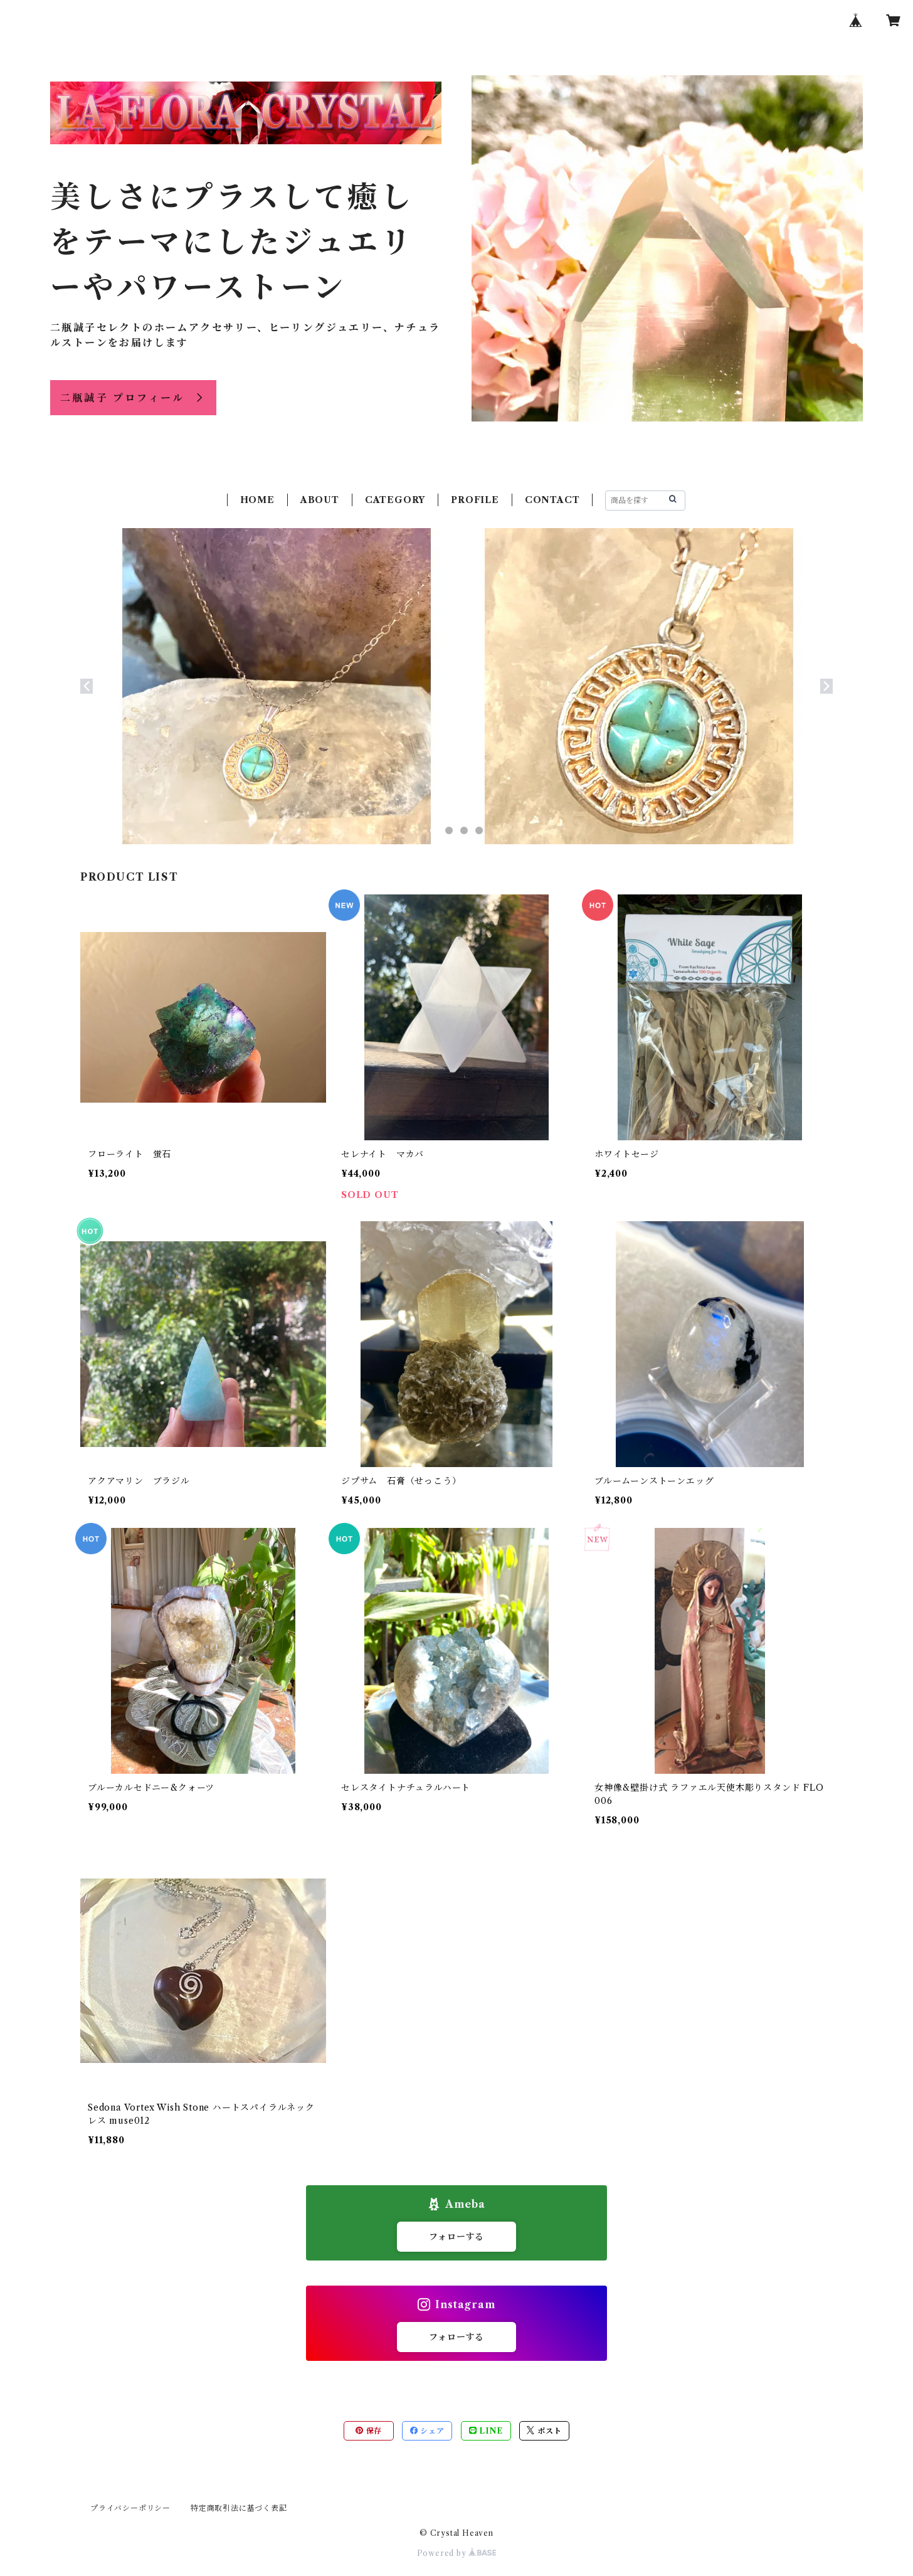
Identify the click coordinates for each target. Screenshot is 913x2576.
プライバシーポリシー (130, 2508)
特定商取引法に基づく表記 (239, 2508)
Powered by (457, 2553)
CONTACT (552, 500)
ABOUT (319, 500)
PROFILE (475, 500)
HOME (257, 500)
